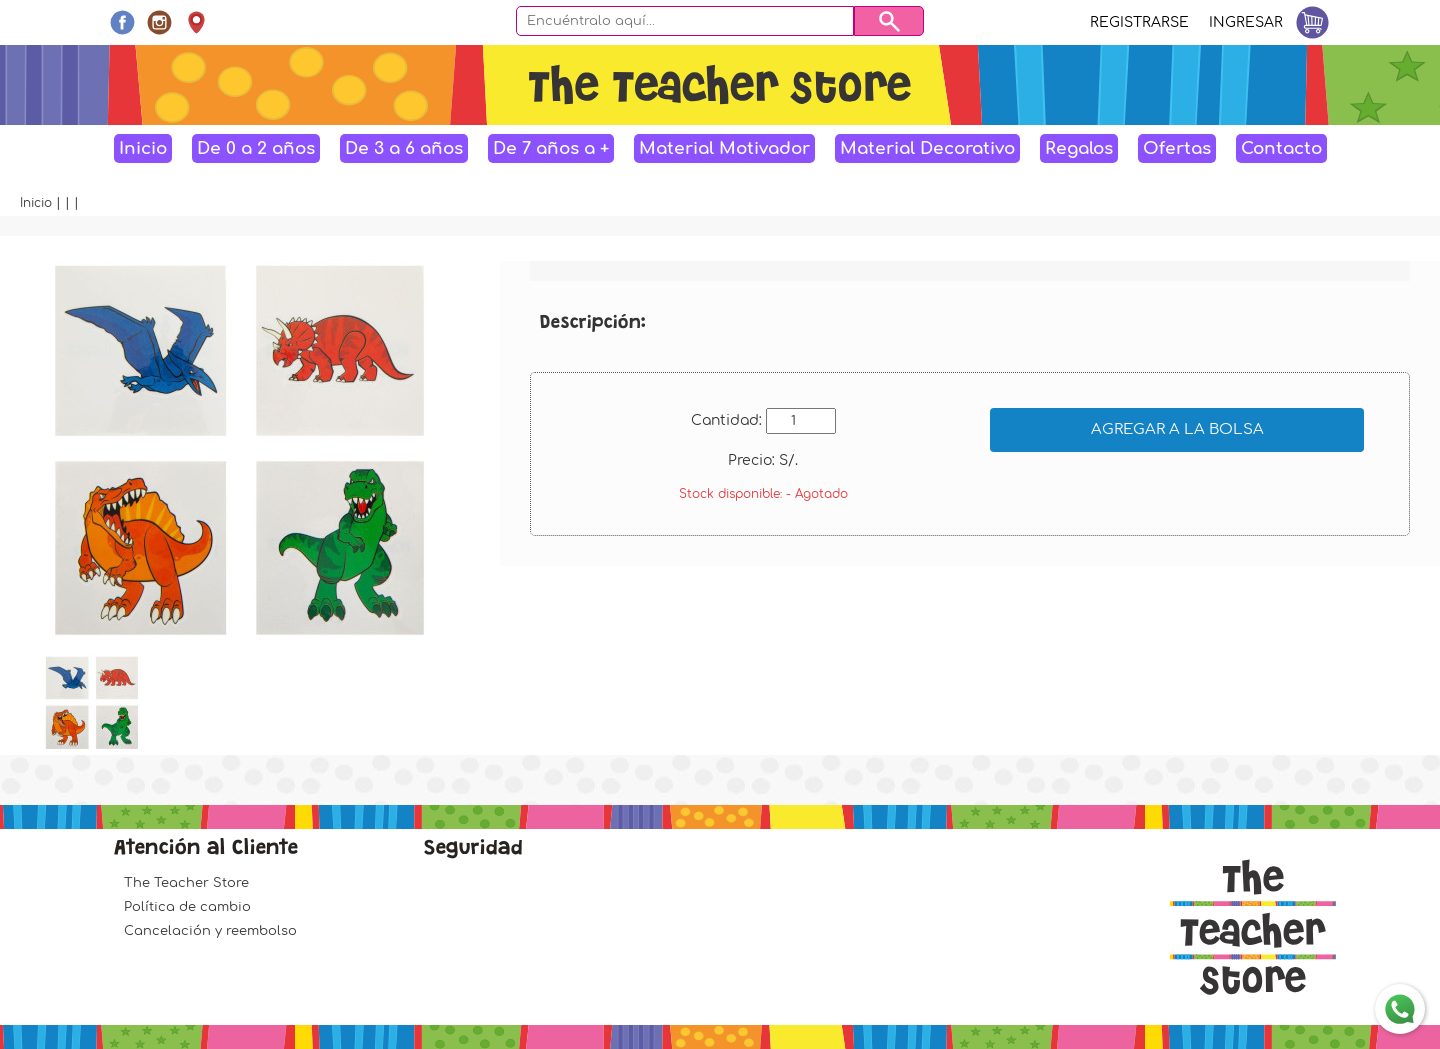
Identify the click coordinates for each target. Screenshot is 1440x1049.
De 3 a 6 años (404, 148)
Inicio (143, 148)
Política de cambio (187, 907)
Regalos (1079, 148)
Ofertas (1177, 148)
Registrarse (1139, 22)
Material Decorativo (927, 148)
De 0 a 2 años (256, 148)
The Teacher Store (186, 883)
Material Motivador (724, 148)
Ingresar (1246, 22)
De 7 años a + (551, 148)
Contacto (1281, 148)
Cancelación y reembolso (210, 931)
